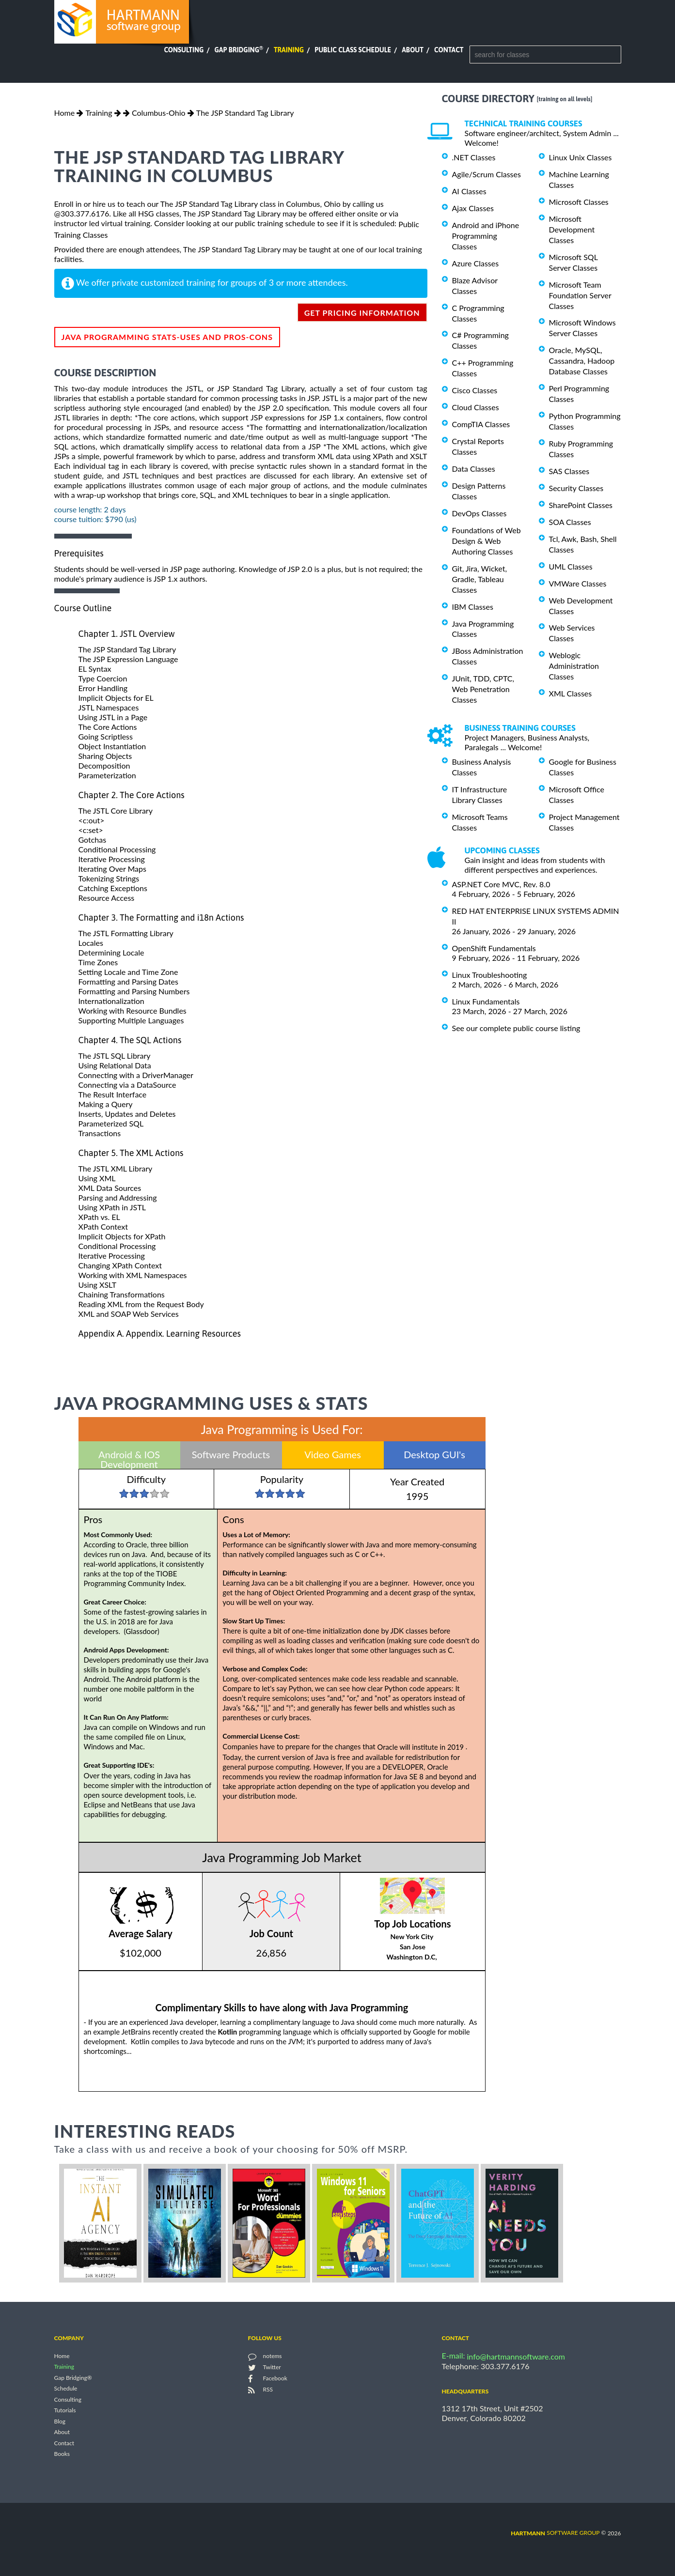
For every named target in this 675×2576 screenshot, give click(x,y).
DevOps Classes (479, 513)
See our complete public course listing (516, 1028)
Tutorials (65, 2410)
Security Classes (576, 488)
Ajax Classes (473, 208)
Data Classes (473, 468)
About (413, 50)
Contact (448, 50)
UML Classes (571, 566)
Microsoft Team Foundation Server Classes (580, 295)
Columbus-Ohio (159, 112)
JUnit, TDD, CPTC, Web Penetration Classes (483, 689)
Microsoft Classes (579, 201)
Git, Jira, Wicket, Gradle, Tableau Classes (479, 579)
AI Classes (469, 191)
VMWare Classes (578, 583)
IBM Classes (472, 606)
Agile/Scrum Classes (486, 174)
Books (62, 2454)
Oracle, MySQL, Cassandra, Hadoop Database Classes (582, 360)
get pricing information (362, 312)
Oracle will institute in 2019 (421, 1747)
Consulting (184, 50)
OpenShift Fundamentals (494, 948)
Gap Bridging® (73, 2377)
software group (555, 2532)
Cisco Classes (475, 390)
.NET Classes (474, 157)
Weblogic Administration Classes (574, 665)
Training (289, 50)
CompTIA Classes (481, 424)
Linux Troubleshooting (489, 974)
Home (64, 112)
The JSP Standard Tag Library (245, 112)
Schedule (66, 2388)
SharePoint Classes (581, 504)
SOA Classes (570, 521)
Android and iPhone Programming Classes (485, 235)
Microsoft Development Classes (572, 229)
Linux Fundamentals (486, 1001)
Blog (59, 2421)
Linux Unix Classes (580, 157)
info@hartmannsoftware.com (516, 2356)
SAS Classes (569, 471)
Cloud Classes (475, 407)
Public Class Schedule (352, 50)
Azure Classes (475, 263)
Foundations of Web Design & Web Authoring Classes (486, 540)
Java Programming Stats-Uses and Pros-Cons (167, 336)
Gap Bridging (238, 50)
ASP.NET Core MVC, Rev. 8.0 (501, 884)
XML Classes (570, 693)
